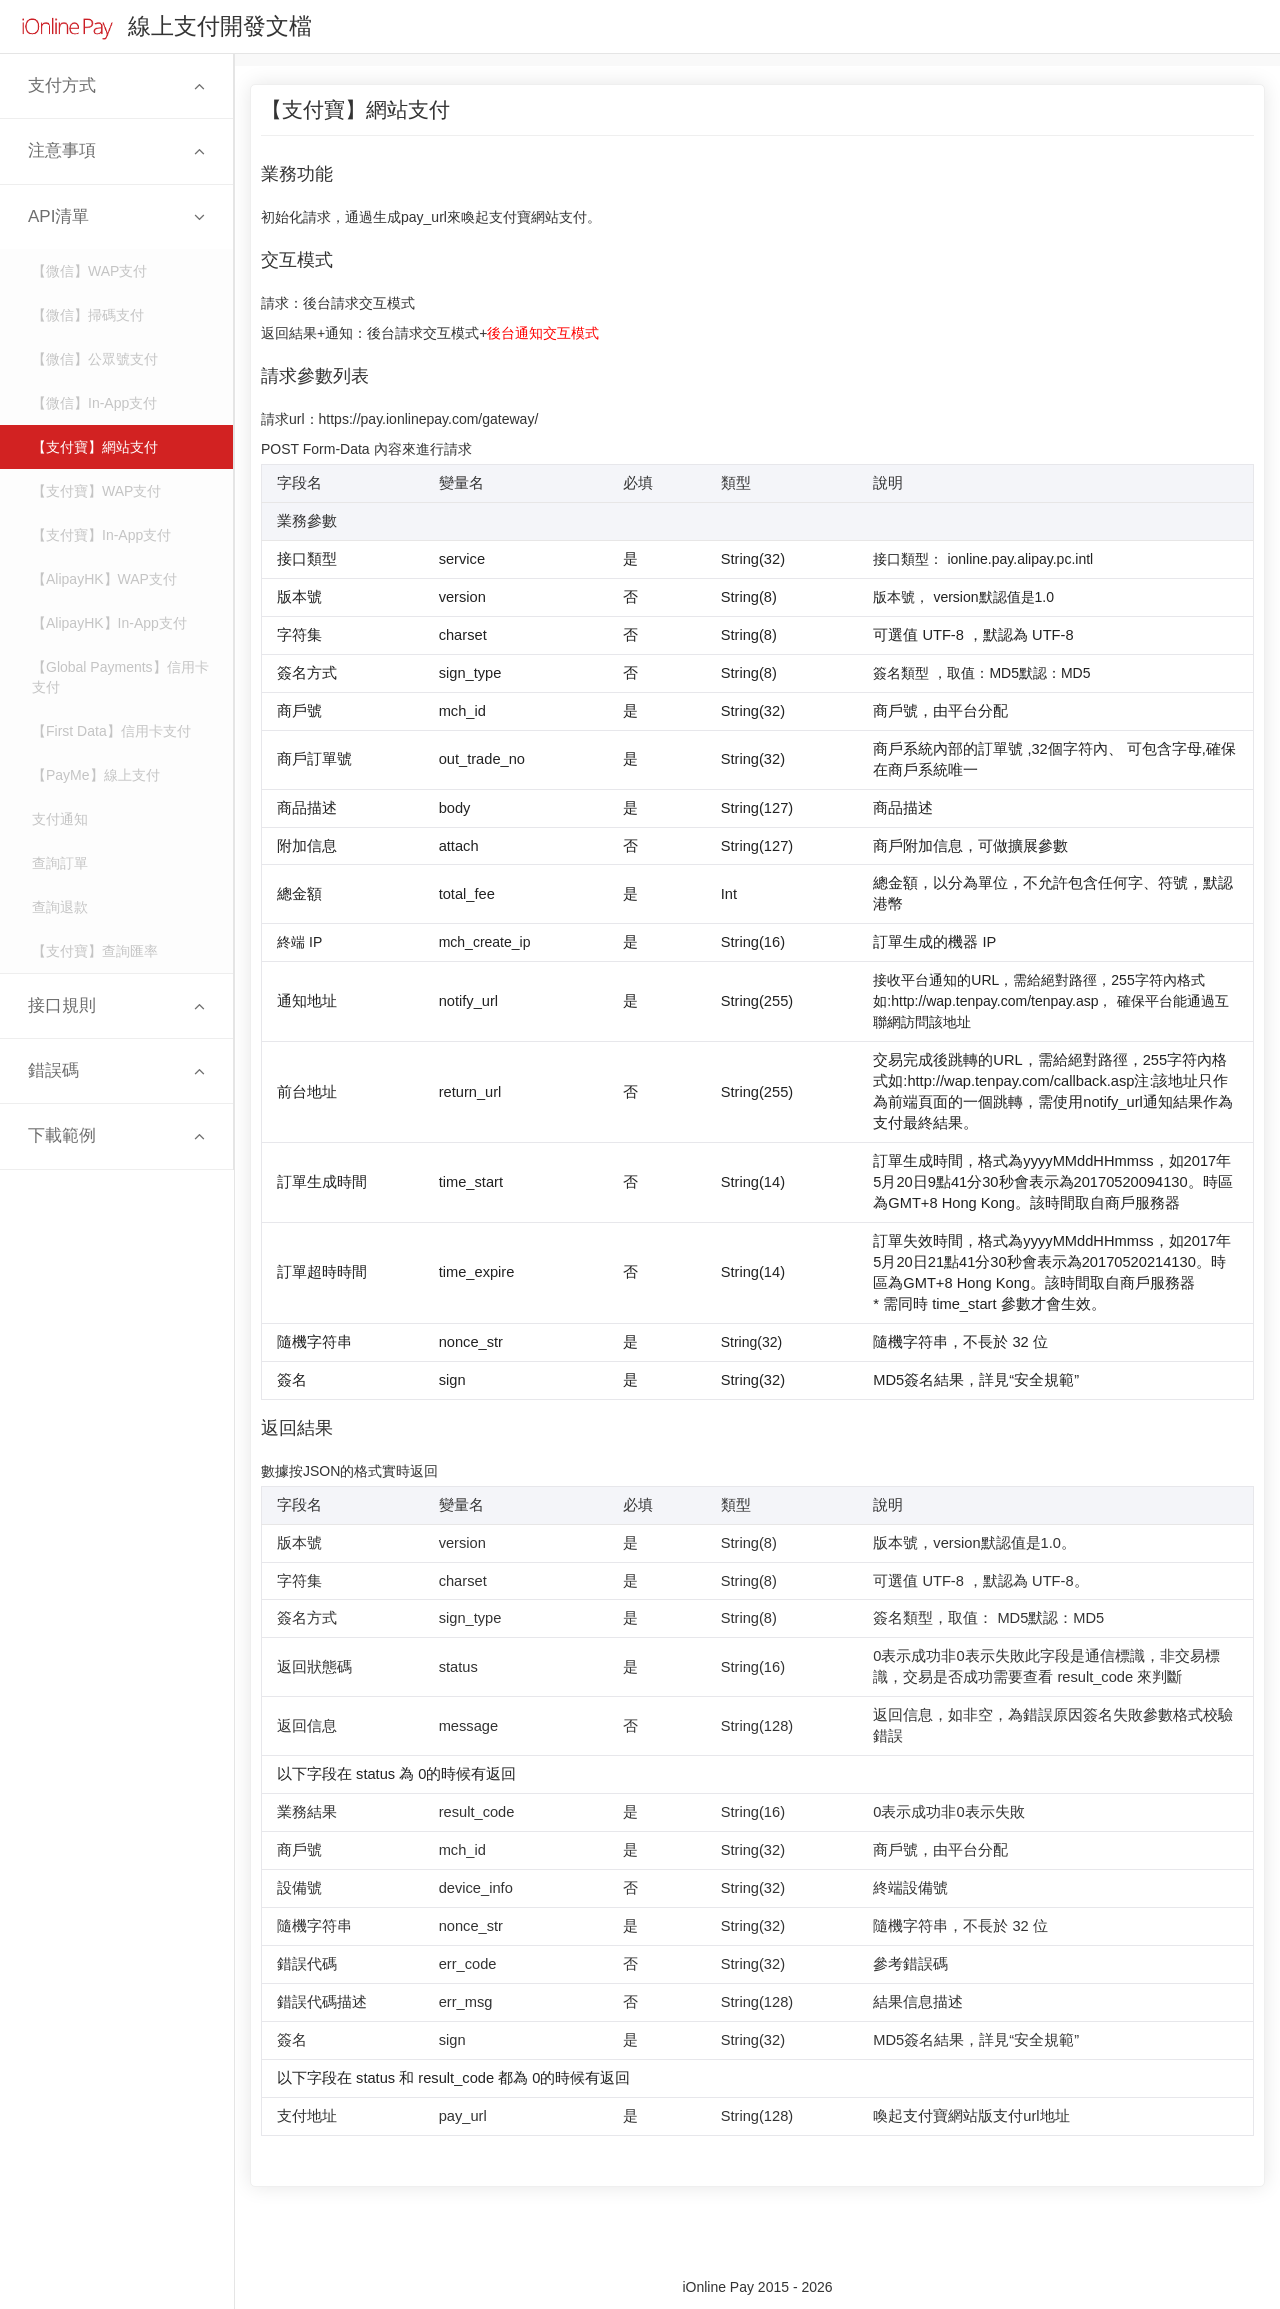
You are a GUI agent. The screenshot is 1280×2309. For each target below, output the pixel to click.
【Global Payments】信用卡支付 (120, 677)
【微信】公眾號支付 (95, 359)
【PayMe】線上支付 (96, 775)
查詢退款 (60, 907)
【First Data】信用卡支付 (111, 731)
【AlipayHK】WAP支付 (104, 579)
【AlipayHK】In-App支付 (109, 623)
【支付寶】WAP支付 (96, 491)
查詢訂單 (60, 863)
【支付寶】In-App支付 (101, 535)
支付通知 (60, 819)
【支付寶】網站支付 (95, 447)
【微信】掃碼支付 (88, 315)
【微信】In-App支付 (94, 403)
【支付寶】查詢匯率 (95, 951)
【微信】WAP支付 (89, 271)
